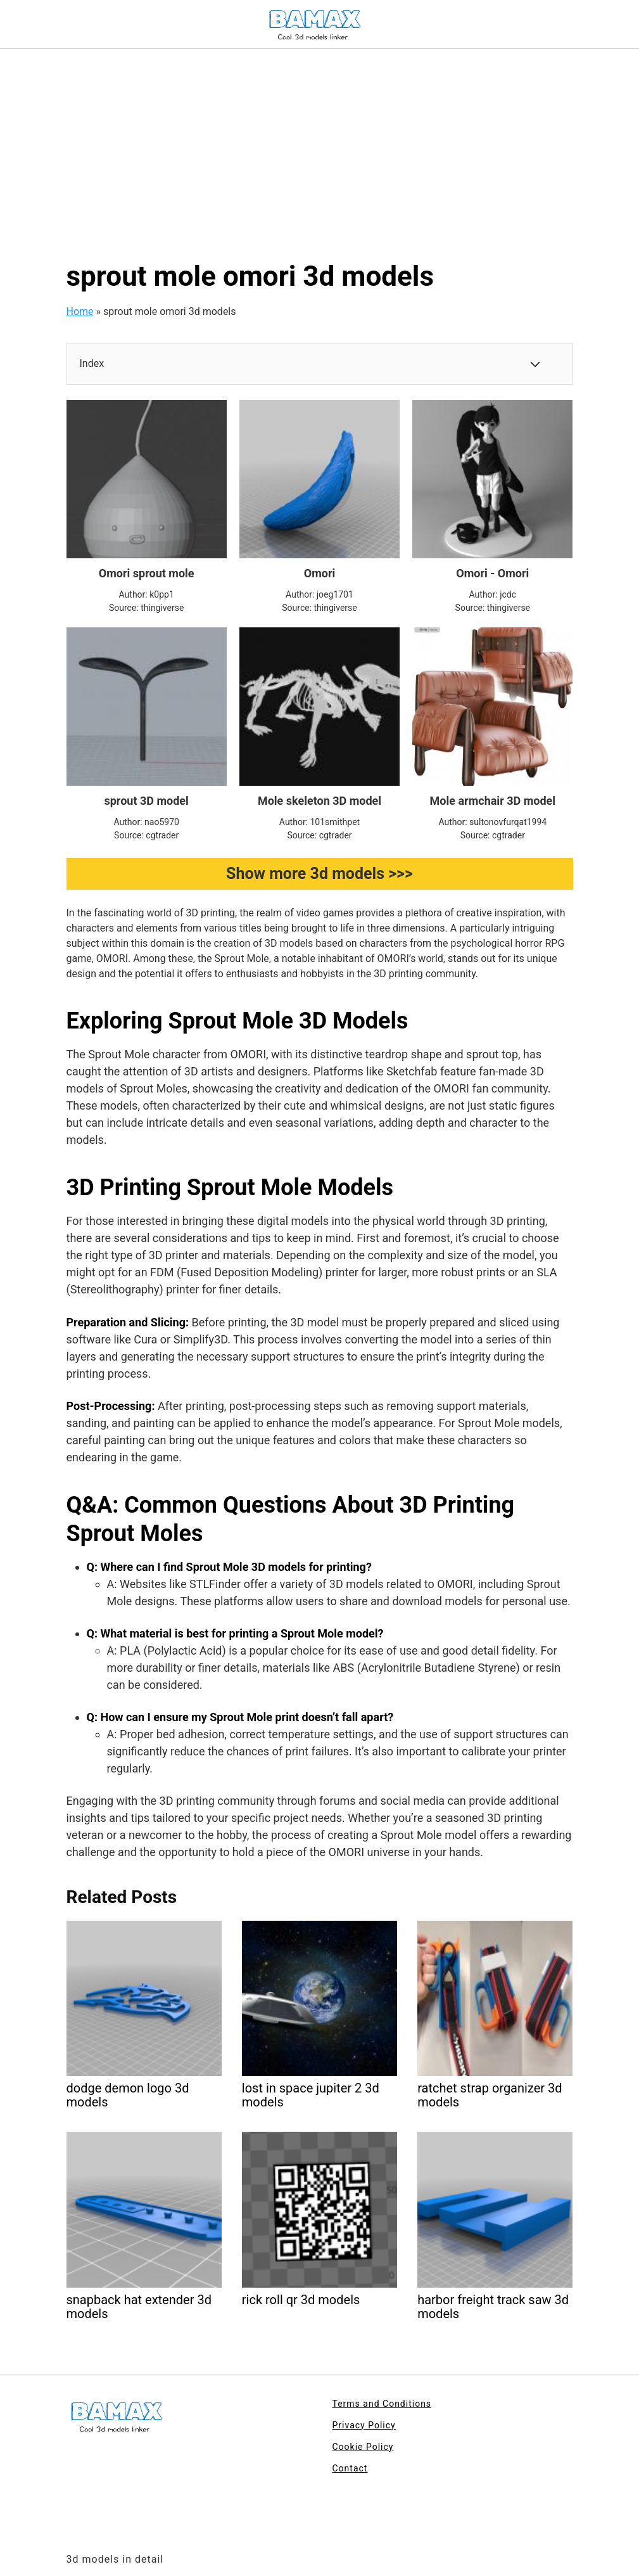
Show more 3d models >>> (319, 873)
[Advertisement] (319, 144)
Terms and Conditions (382, 2404)
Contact (350, 2468)
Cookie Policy (363, 2447)
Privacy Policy (364, 2425)
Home (80, 311)
